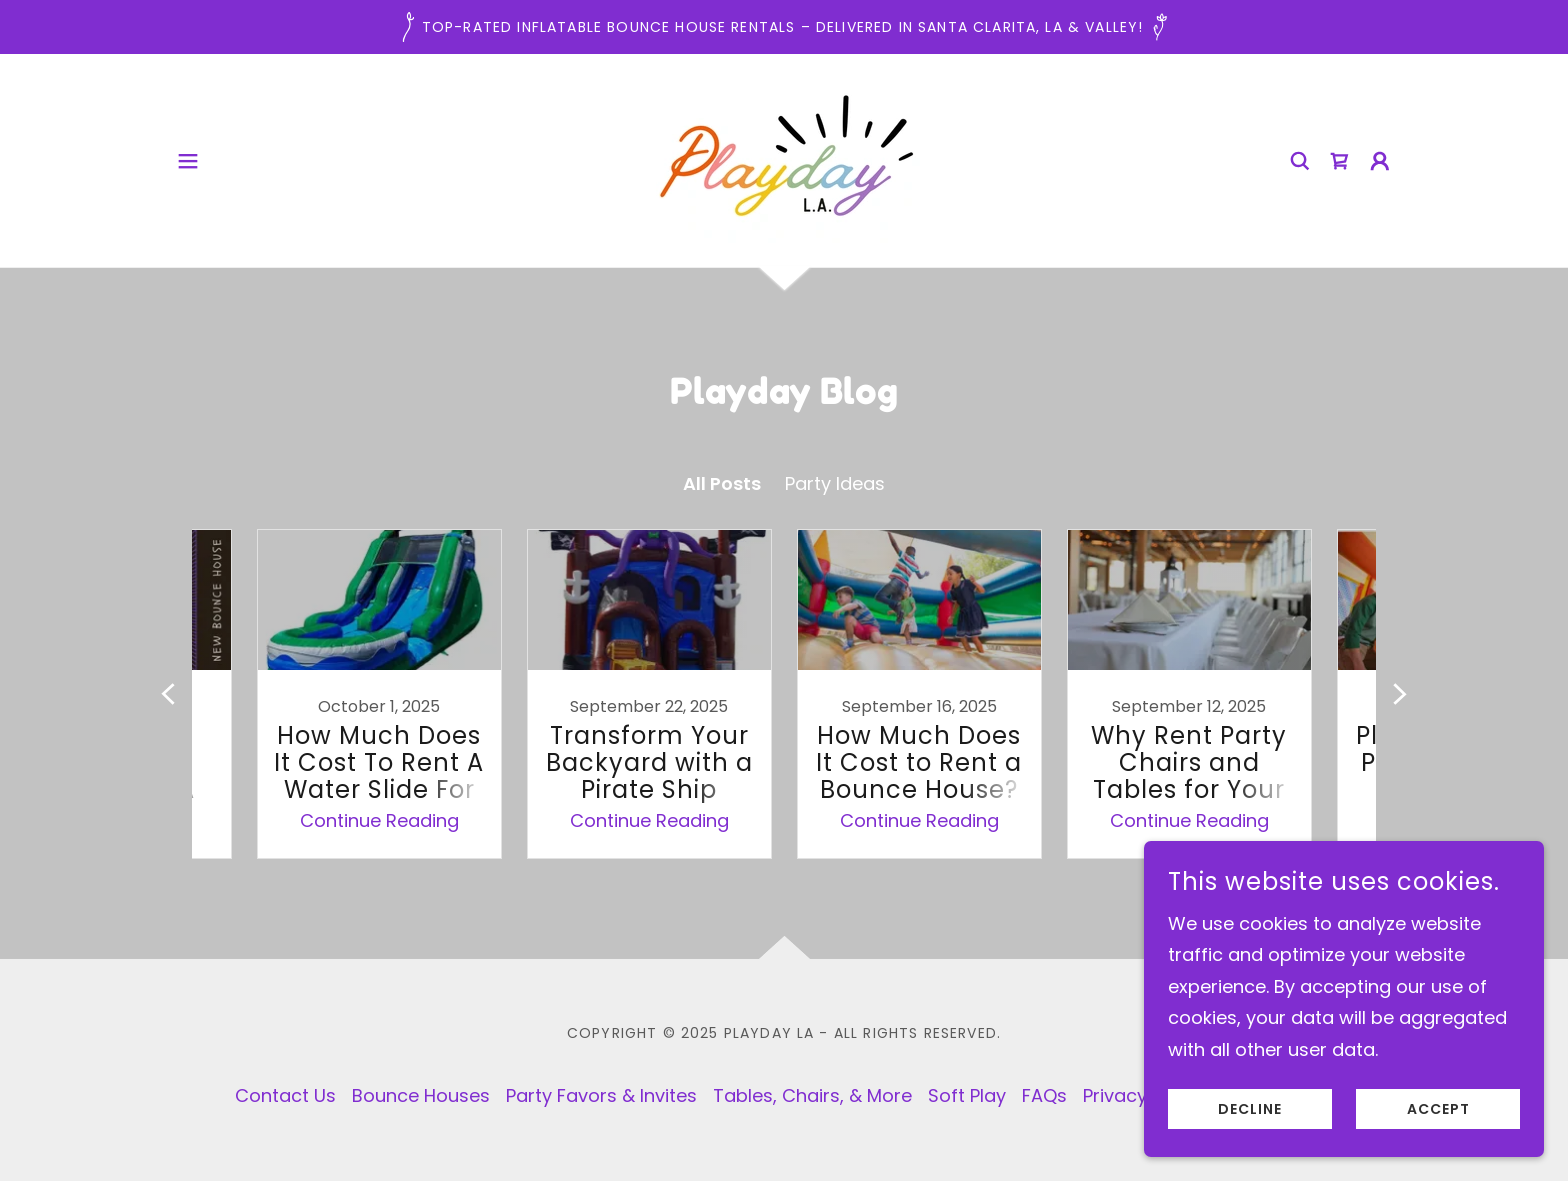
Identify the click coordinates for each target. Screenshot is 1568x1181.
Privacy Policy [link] (1143, 1095)
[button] (188, 161)
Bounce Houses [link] (421, 1095)
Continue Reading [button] (379, 820)
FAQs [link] (1044, 1095)
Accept (1438, 1109)
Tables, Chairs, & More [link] (812, 1095)
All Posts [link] (722, 483)
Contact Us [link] (285, 1095)
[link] (784, 158)
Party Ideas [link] (835, 483)
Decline (1250, 1109)
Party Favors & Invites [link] (601, 1095)
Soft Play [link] (967, 1095)
